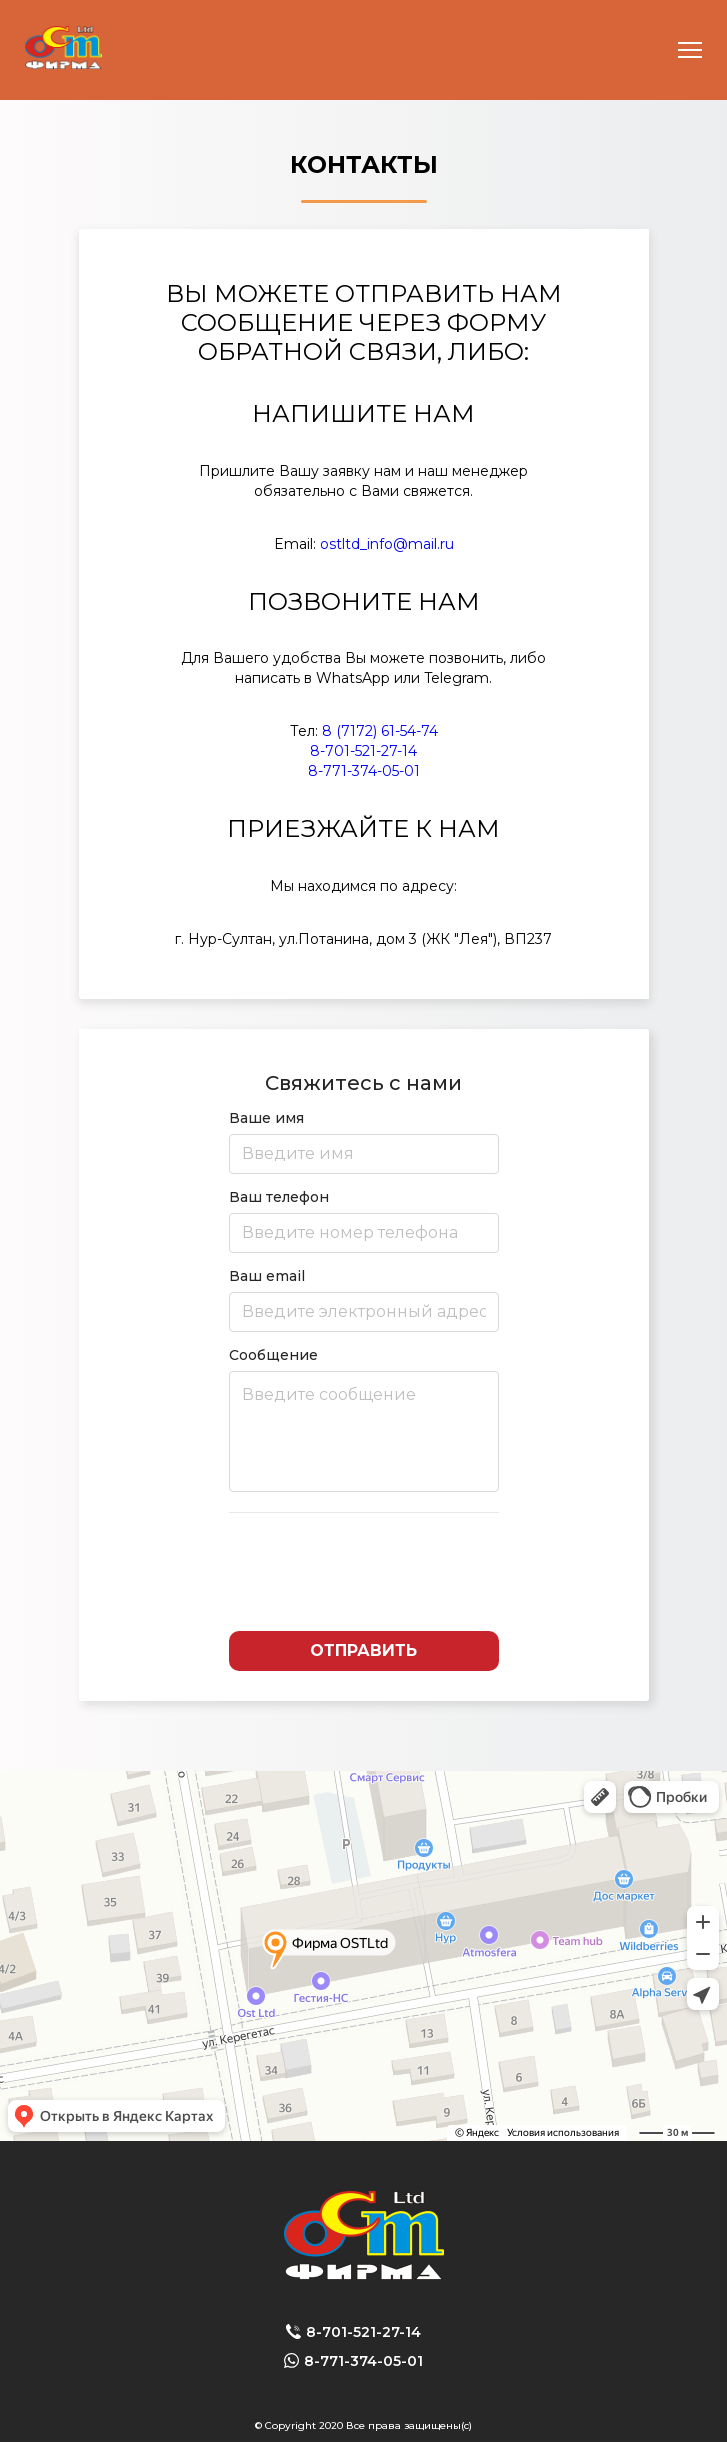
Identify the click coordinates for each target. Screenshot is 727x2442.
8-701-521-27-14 (363, 751)
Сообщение (364, 1419)
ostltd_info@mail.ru (387, 544)
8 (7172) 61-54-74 (380, 731)
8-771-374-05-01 (364, 771)
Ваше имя (364, 1141)
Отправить (363, 1650)
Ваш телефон (364, 1220)
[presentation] (364, 1572)
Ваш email (364, 1299)
